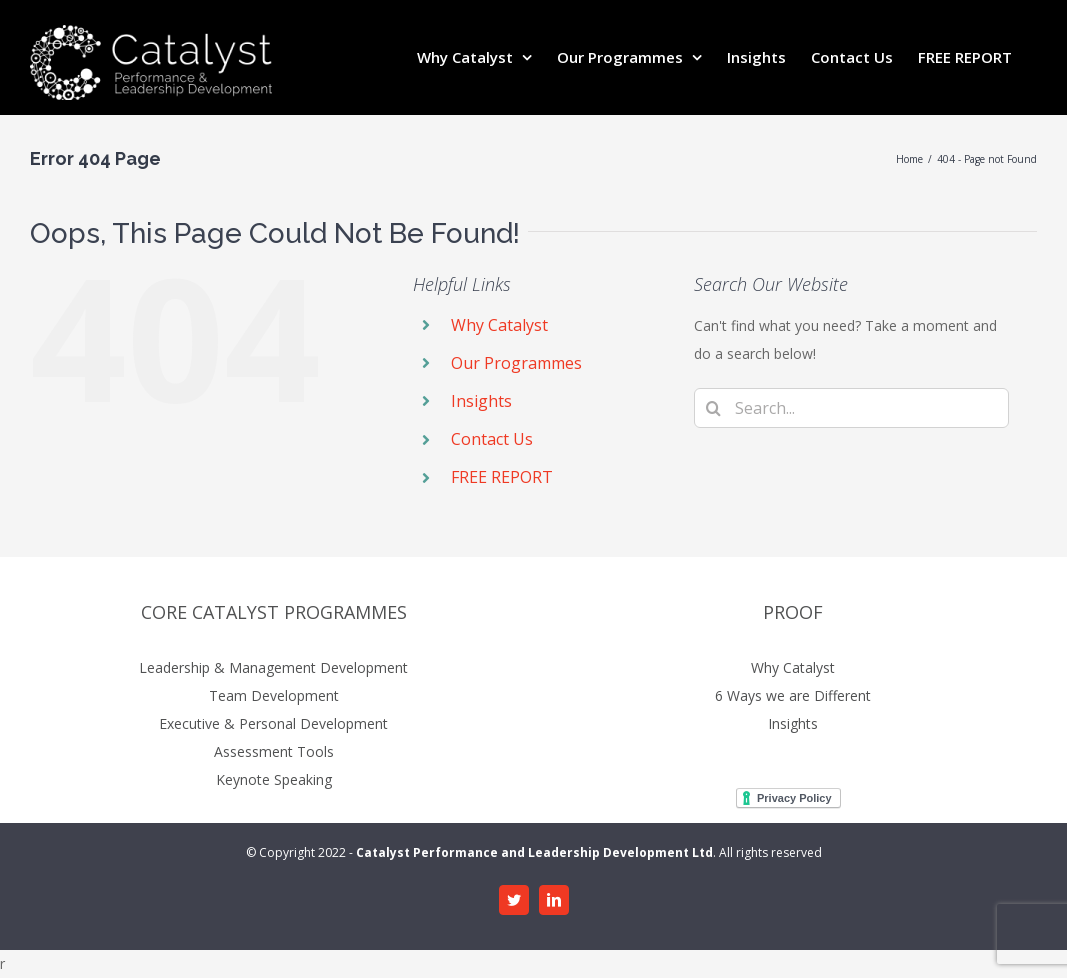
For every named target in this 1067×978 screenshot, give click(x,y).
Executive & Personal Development (273, 723)
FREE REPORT (502, 477)
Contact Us (492, 439)
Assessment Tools (274, 751)
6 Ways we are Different (793, 695)
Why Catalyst (499, 325)
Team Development (274, 695)
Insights (481, 401)
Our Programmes (516, 363)
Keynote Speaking (274, 779)
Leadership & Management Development (273, 667)
